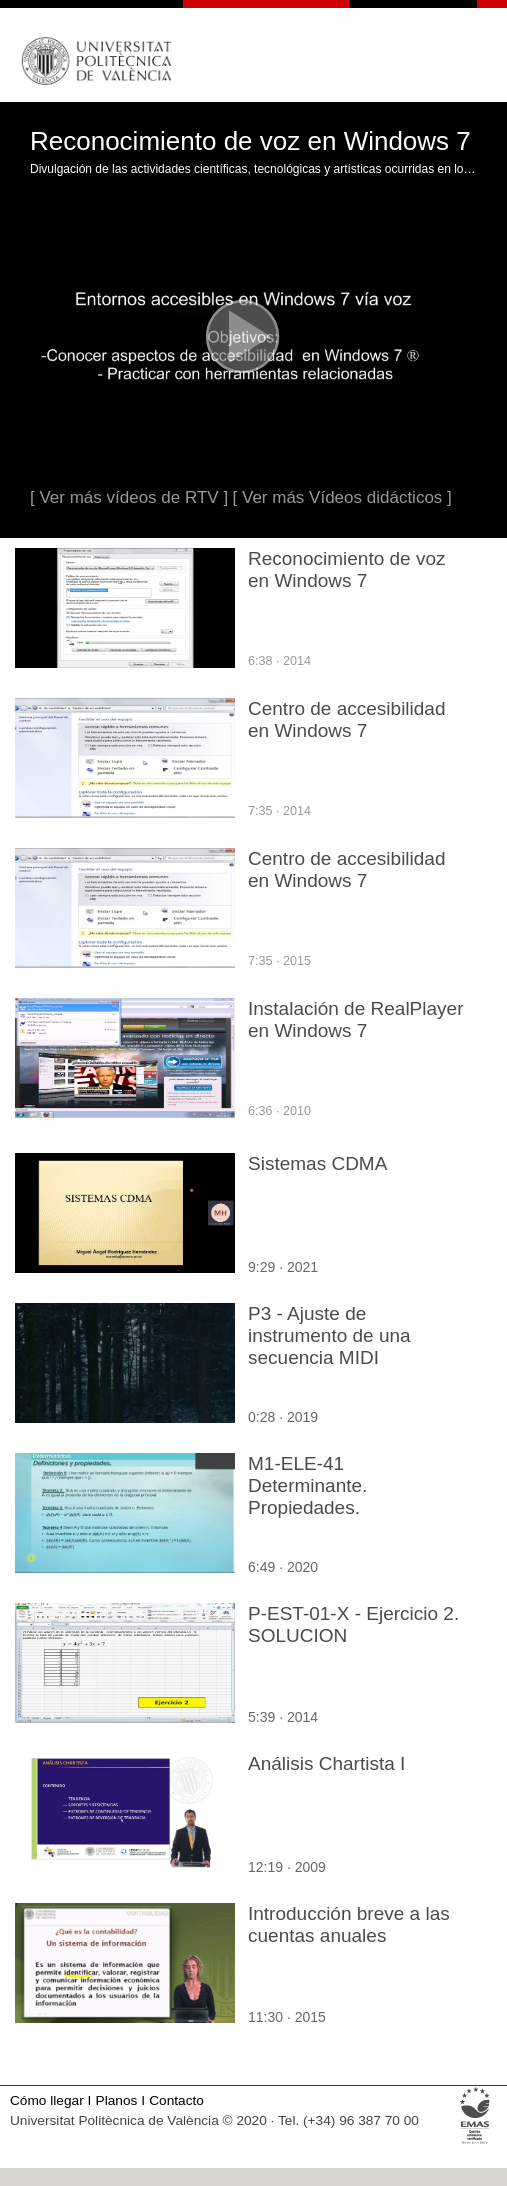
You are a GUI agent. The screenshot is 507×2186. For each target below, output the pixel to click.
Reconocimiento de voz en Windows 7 (347, 569)
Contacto (176, 2100)
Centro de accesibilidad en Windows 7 (347, 719)
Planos (117, 2100)
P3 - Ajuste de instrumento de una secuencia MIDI (329, 1335)
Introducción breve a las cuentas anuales (349, 1924)
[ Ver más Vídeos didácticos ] (342, 497)
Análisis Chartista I (326, 1763)
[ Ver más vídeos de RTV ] (129, 497)
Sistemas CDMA (317, 1163)
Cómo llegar (47, 2100)
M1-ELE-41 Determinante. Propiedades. (307, 1485)
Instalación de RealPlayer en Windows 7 (355, 1019)
